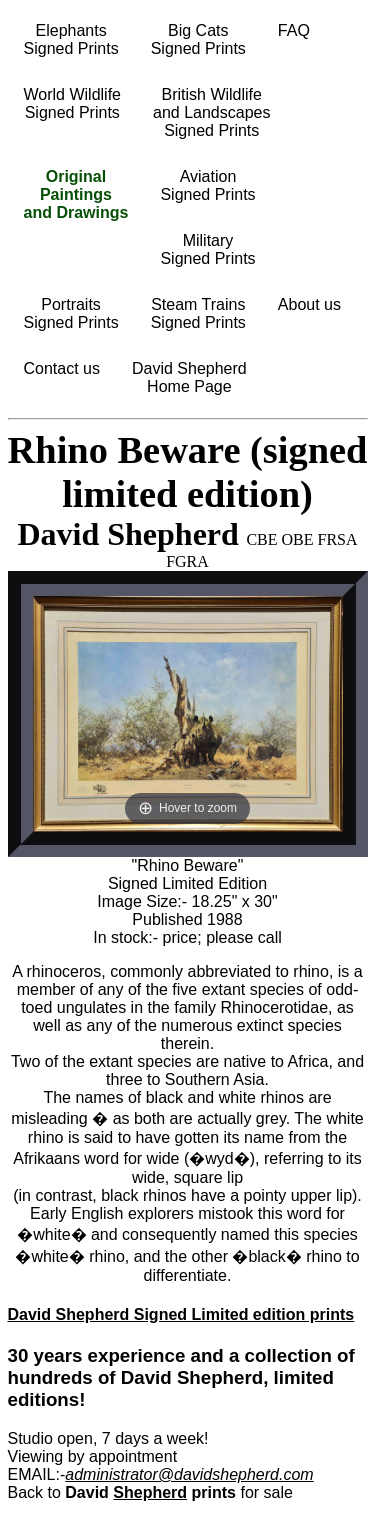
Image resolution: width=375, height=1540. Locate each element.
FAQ (294, 30)
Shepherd (150, 1492)
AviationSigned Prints (207, 185)
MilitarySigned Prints (207, 249)
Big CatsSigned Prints (198, 39)
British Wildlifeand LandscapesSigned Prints (211, 112)
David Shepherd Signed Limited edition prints (181, 1314)
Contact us (62, 368)
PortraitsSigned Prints (71, 313)
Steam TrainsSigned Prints (198, 313)
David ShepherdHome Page (189, 377)
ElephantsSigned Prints (71, 39)
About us (309, 304)
